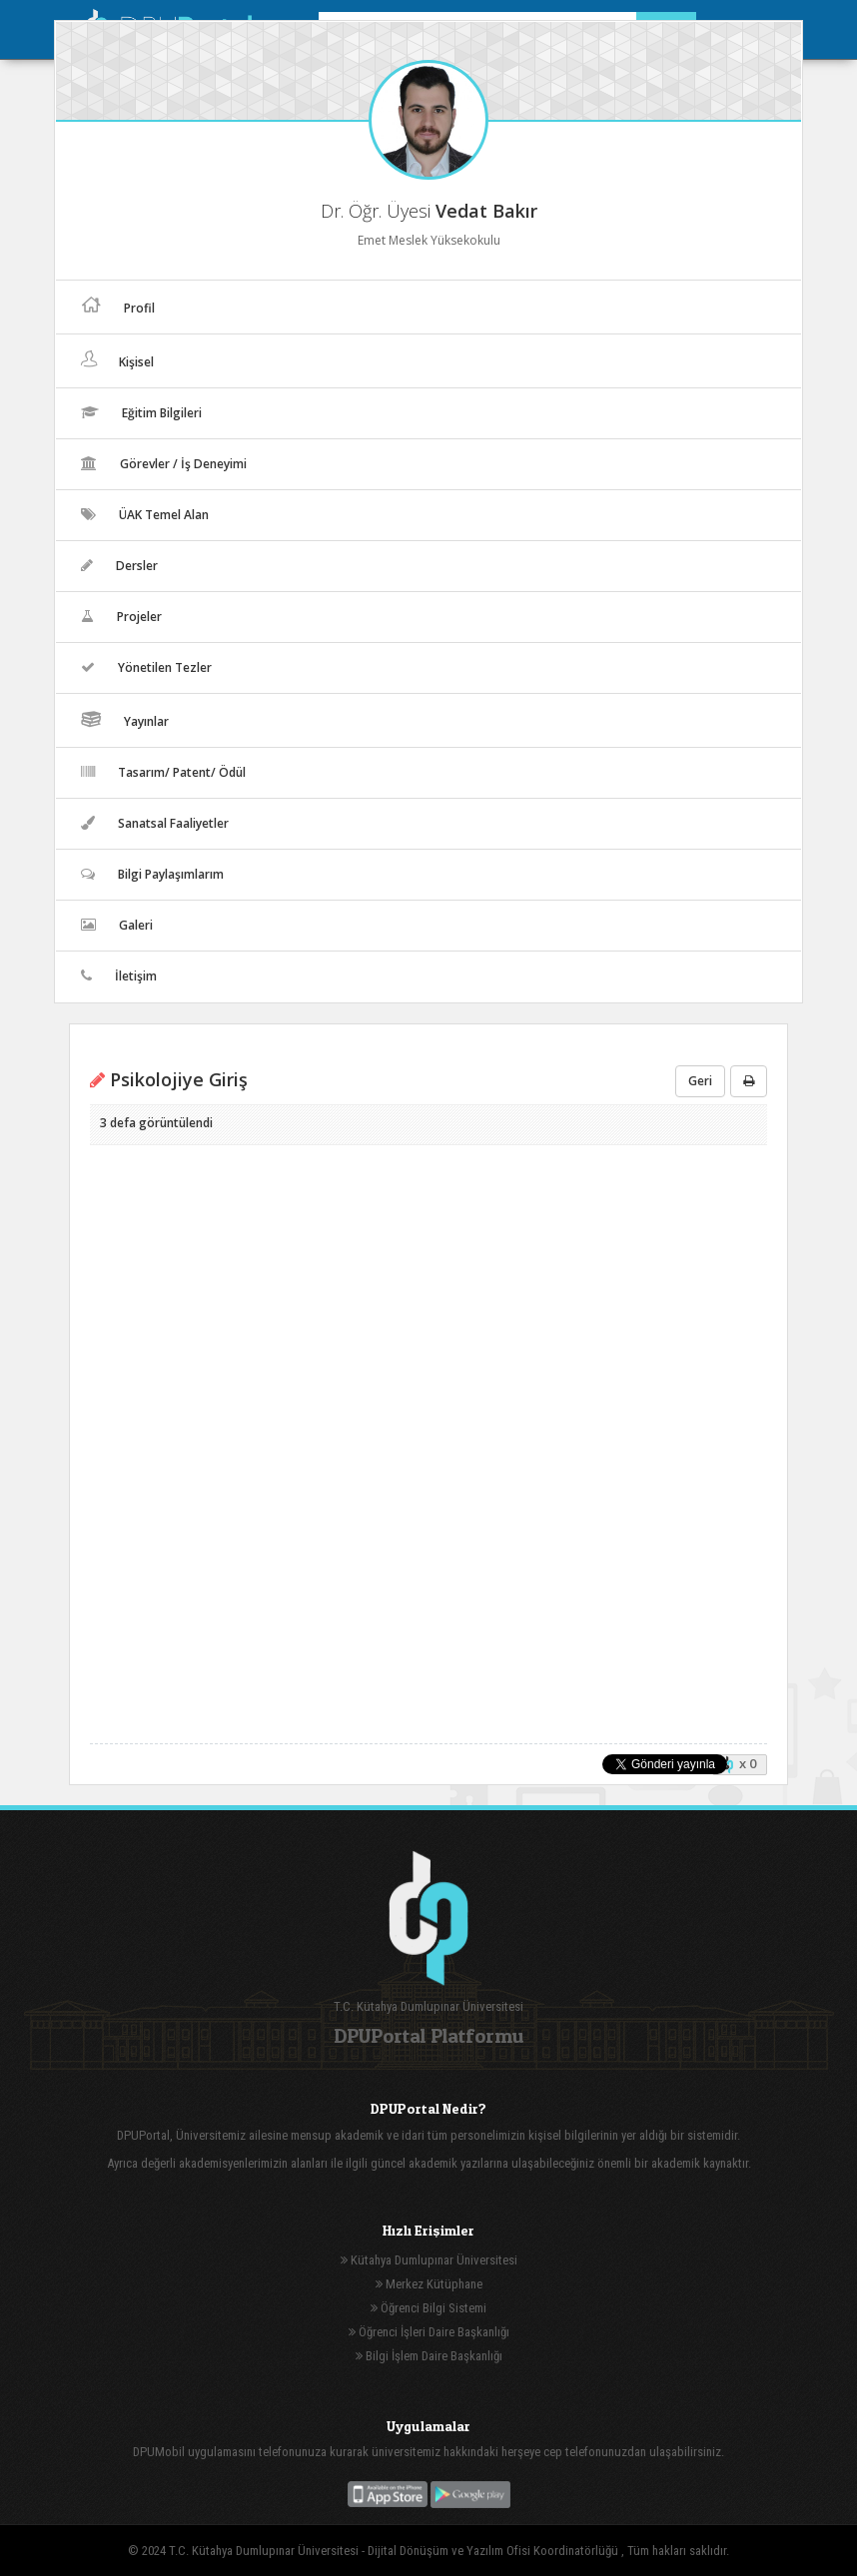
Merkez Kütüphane (429, 2283)
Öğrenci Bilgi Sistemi (428, 2307)
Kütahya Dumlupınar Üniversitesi (429, 2260)
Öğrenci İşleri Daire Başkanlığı (429, 2331)
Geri (700, 1080)
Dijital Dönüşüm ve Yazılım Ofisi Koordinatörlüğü (494, 2550)
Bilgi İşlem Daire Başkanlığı (429, 2355)
